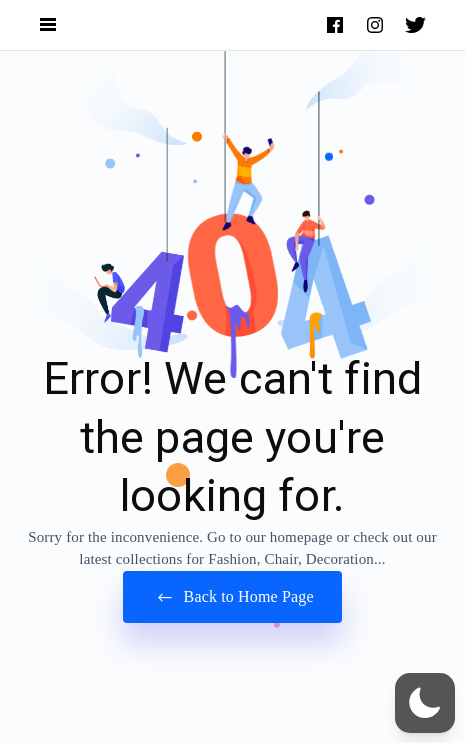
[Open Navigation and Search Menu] (48, 25)
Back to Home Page (232, 597)
